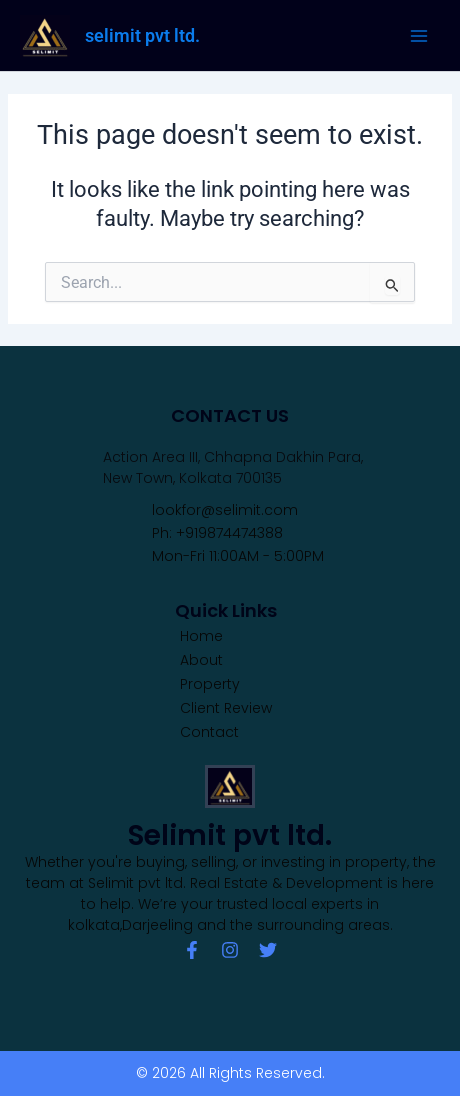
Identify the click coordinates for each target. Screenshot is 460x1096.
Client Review (226, 708)
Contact (209, 732)
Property (210, 684)
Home (201, 636)
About (201, 660)
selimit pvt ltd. (142, 35)
